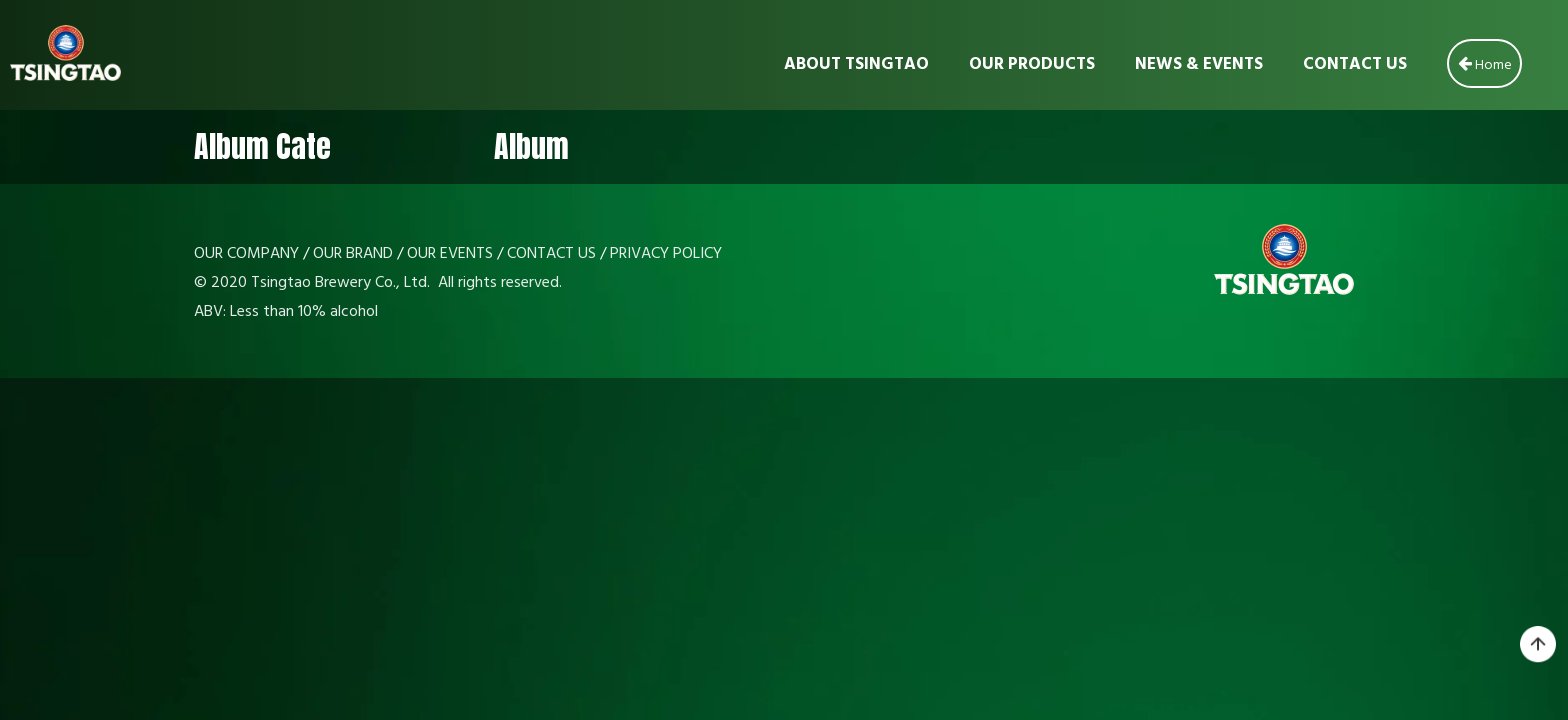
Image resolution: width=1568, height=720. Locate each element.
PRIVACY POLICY (666, 254)
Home (1485, 63)
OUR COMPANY (246, 254)
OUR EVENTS (450, 254)
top (1538, 645)
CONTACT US (551, 254)
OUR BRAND (353, 254)
